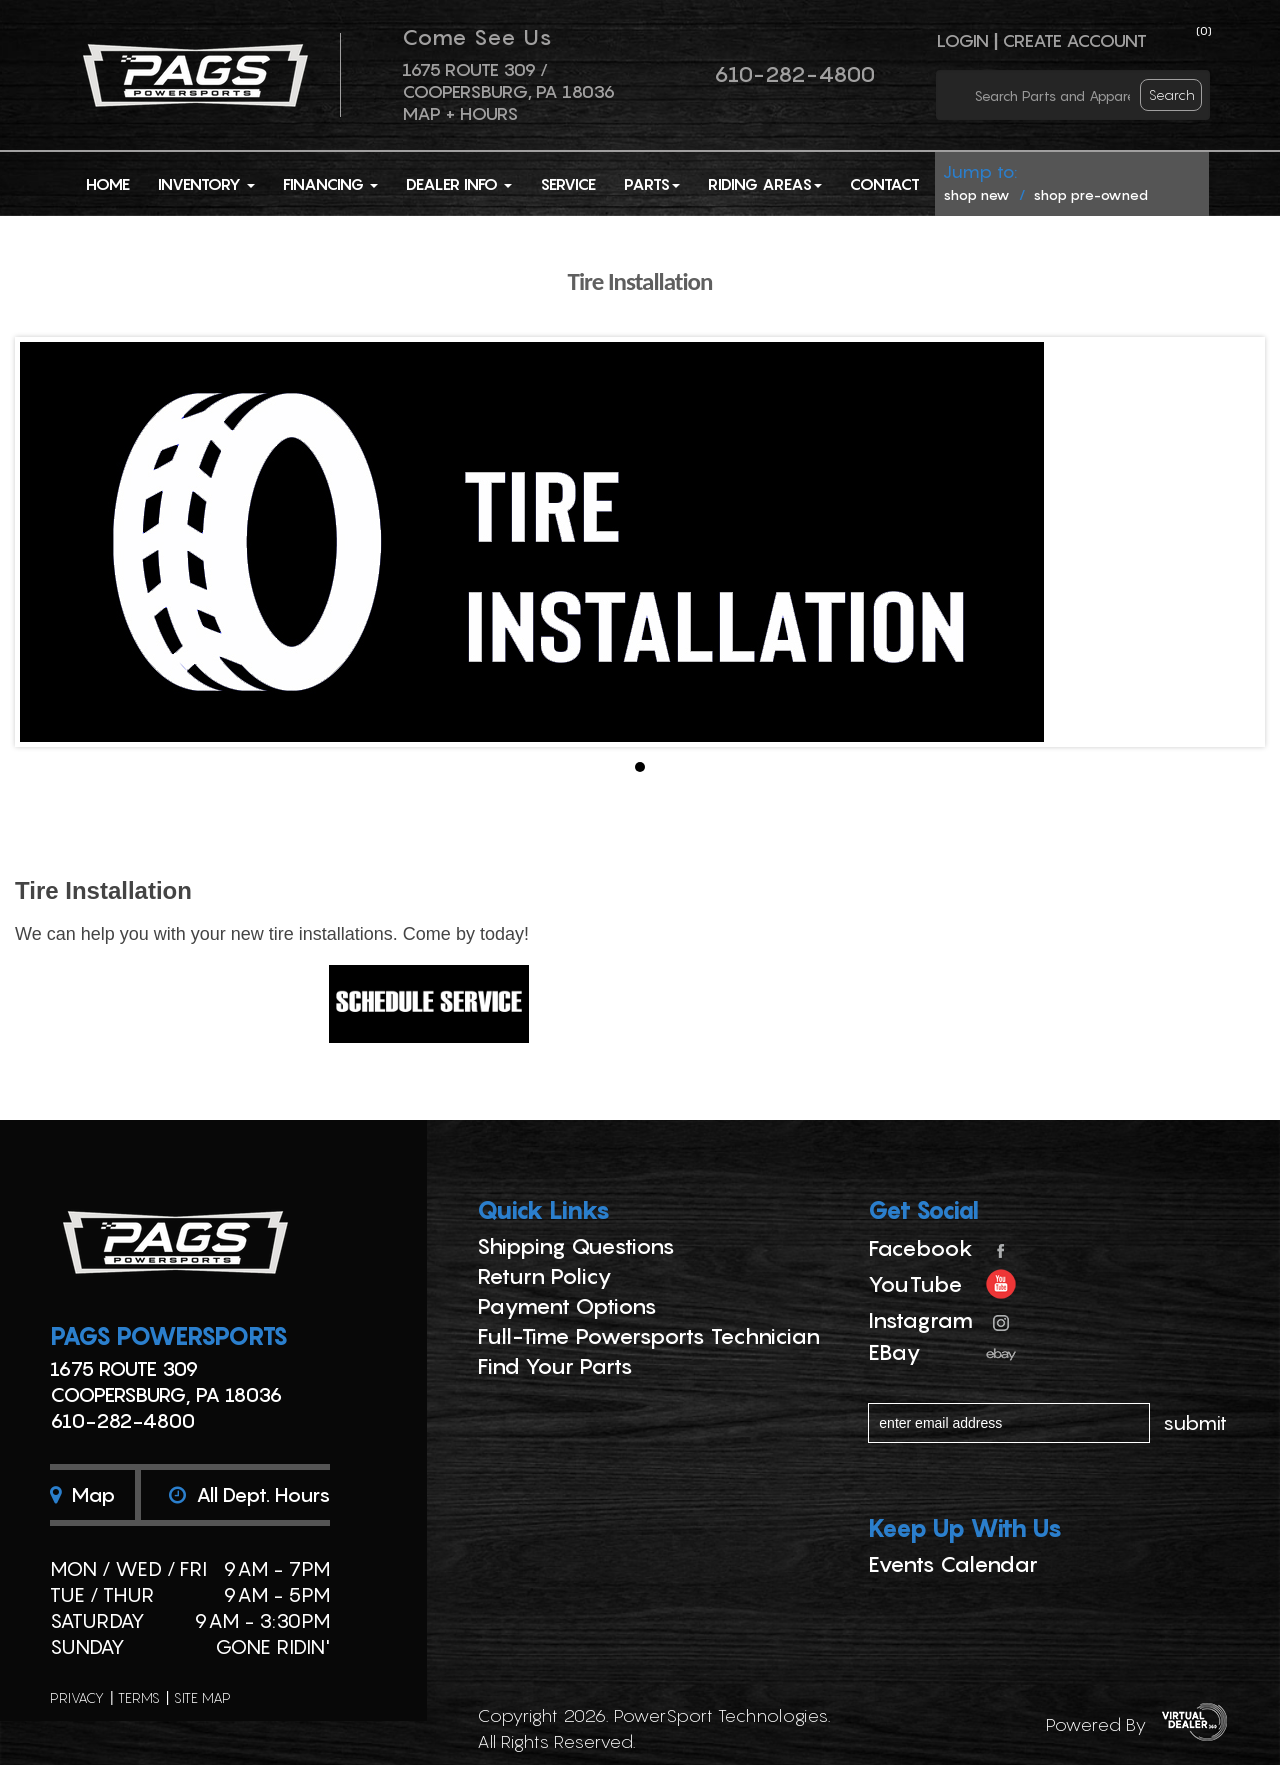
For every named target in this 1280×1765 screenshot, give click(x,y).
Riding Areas (765, 184)
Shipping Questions (576, 1246)
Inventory (206, 184)
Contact (885, 184)
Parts (652, 184)
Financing (330, 184)
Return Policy (544, 1276)
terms (139, 1697)
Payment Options (567, 1306)
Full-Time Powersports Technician (648, 1336)
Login (962, 40)
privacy (77, 1697)
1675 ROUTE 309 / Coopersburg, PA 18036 (508, 80)
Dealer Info (459, 184)
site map (202, 1697)
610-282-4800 (794, 74)
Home (108, 184)
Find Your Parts (555, 1366)
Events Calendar (953, 1564)
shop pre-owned (1090, 194)
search (1172, 94)
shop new (976, 194)
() (1204, 30)
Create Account (1074, 40)
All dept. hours (249, 1495)
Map (82, 1495)
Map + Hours (460, 113)
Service (568, 184)
